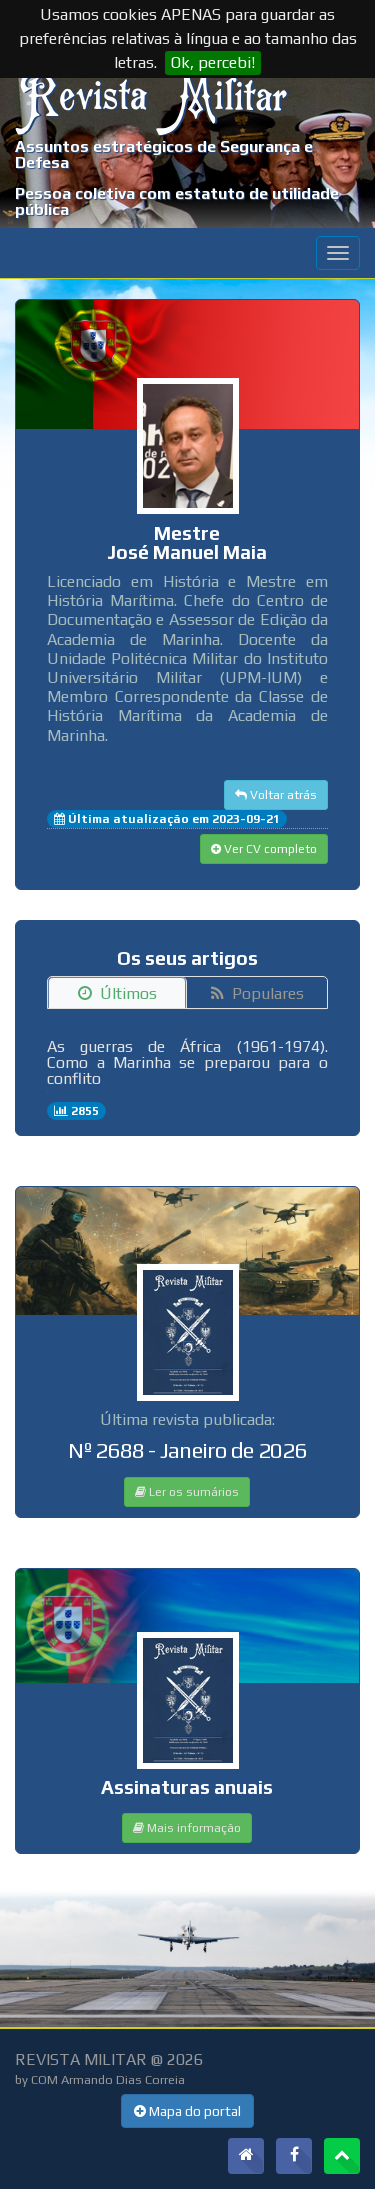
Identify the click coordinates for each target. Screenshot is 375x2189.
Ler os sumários (187, 1492)
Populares (257, 993)
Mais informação (187, 1828)
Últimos (117, 993)
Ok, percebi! (213, 62)
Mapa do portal (187, 2111)
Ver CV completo (264, 849)
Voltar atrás (276, 795)
